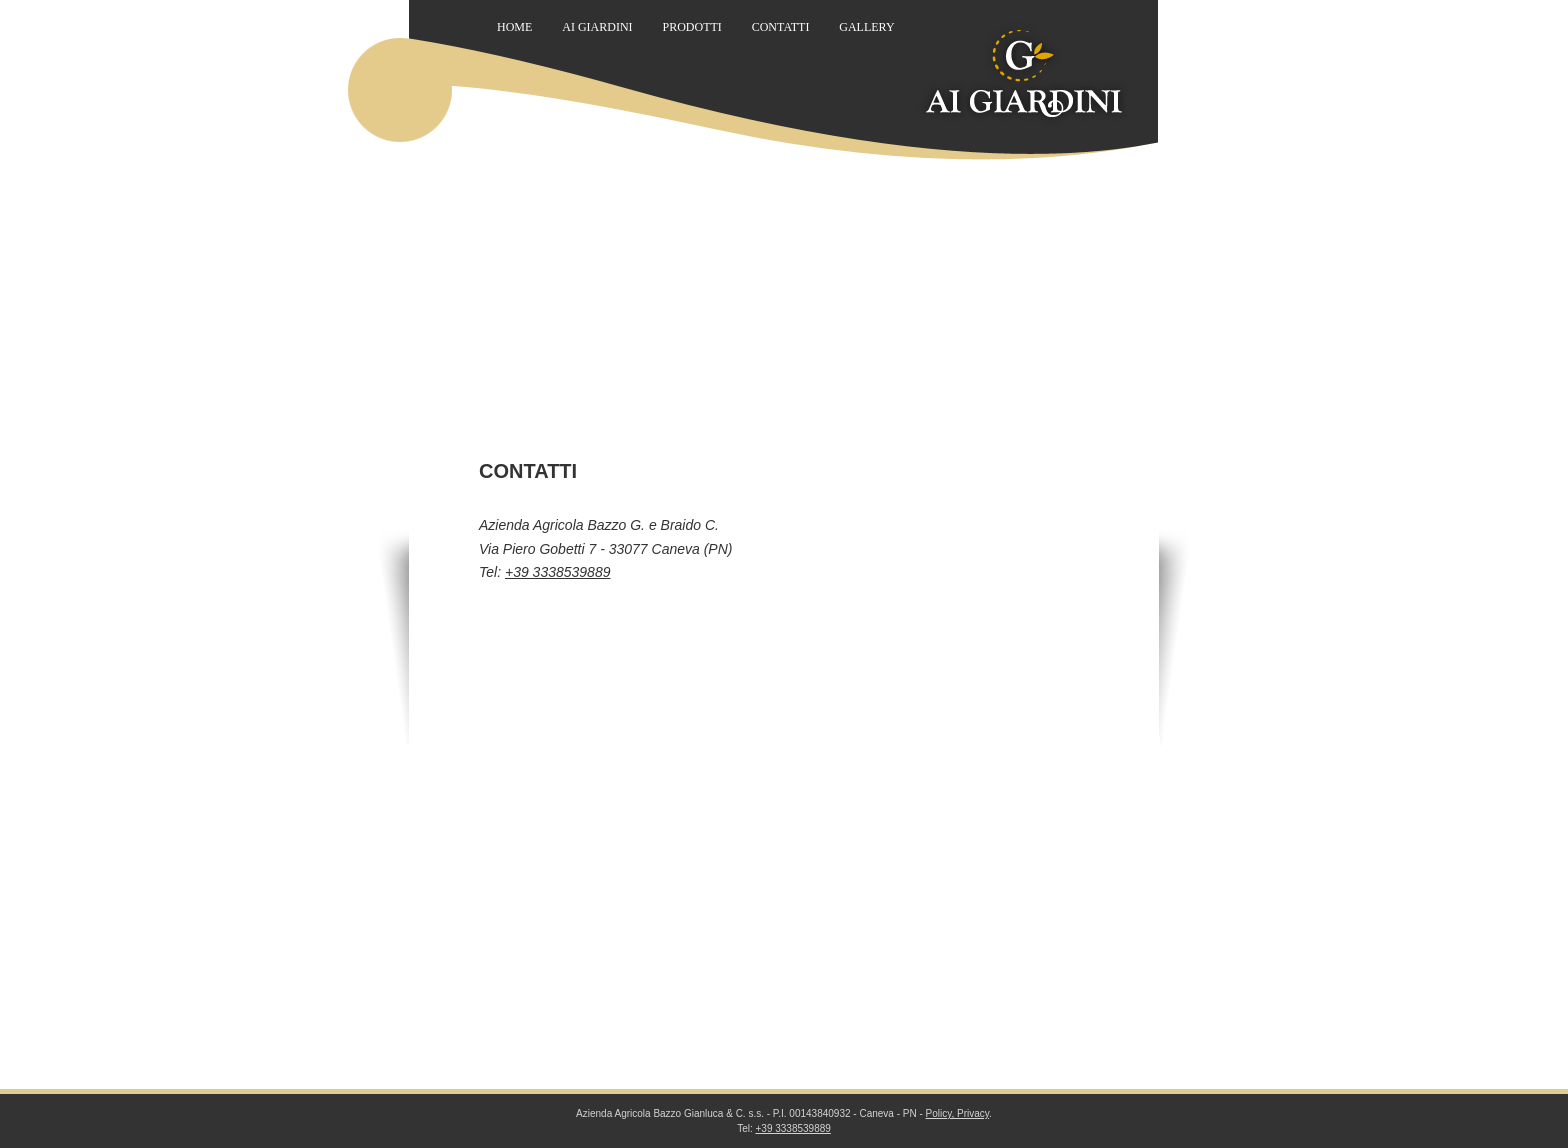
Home (514, 27)
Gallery (866, 27)
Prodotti (691, 27)
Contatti (781, 27)
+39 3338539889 (558, 572)
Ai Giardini (597, 27)
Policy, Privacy (958, 1113)
